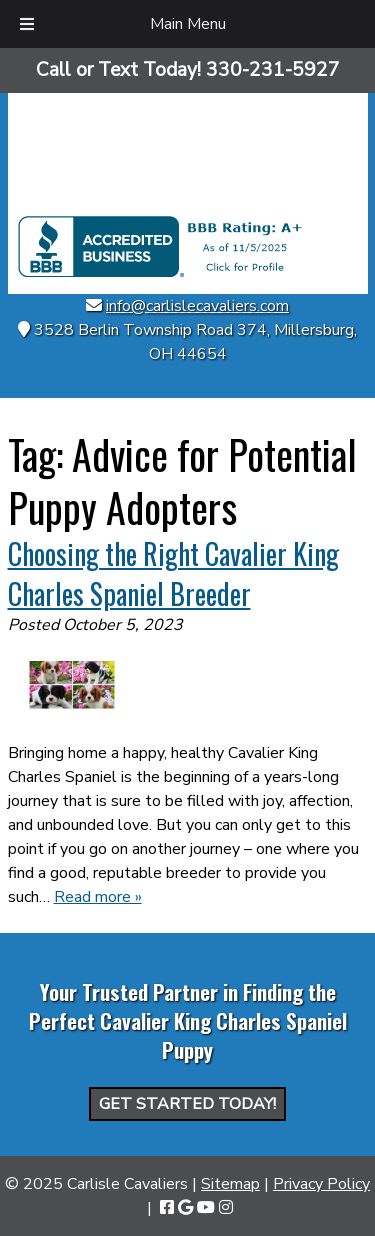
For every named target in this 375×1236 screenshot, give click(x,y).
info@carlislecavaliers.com (197, 306)
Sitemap (230, 1184)
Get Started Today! (187, 1104)
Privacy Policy (321, 1184)
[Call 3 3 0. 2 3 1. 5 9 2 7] (273, 70)
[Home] (188, 204)
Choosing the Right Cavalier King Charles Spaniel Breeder (173, 573)
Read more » (98, 897)
